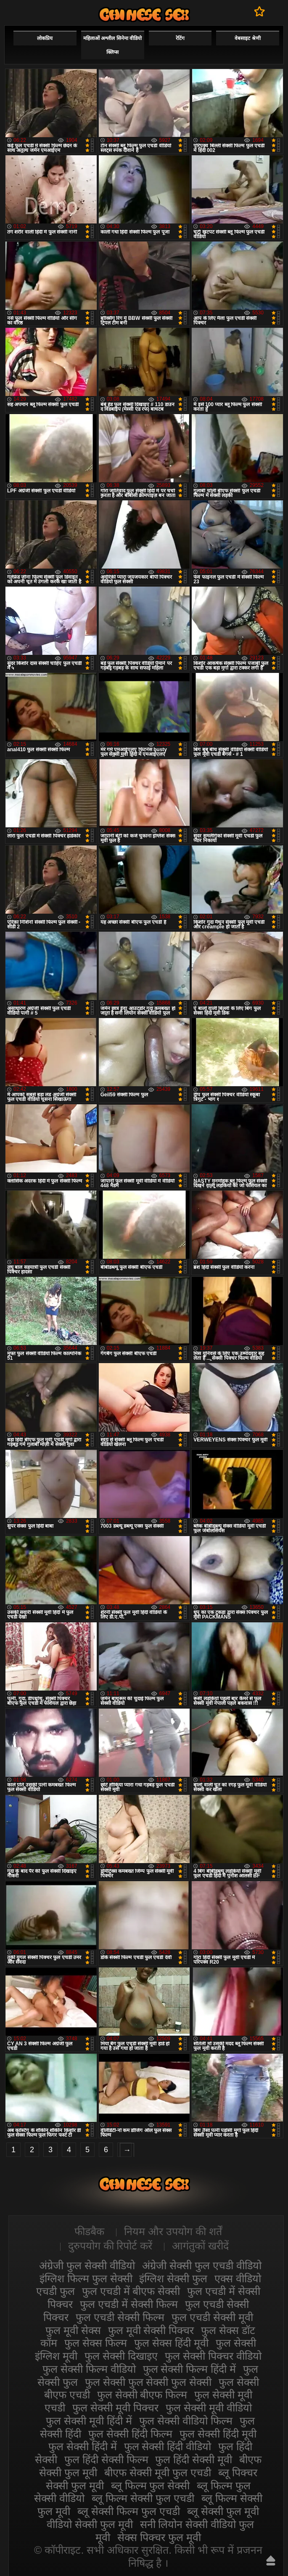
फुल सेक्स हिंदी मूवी (171, 2343)
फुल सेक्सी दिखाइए (121, 2356)
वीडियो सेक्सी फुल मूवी (90, 2524)
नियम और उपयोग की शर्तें (173, 2231)
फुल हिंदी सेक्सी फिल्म (106, 2459)
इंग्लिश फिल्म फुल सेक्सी (86, 2278)
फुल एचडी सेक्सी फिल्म (120, 2317)
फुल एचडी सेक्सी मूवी (212, 2317)
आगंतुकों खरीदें (200, 2246)
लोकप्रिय (45, 38)
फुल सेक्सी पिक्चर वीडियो (213, 2356)
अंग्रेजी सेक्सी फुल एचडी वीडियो (202, 2265)
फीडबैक (89, 2231)
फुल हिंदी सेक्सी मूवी (193, 2459)
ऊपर (270, 2560)
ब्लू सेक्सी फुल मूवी (223, 2511)
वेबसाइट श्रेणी (247, 38)
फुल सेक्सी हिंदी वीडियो (167, 2446)
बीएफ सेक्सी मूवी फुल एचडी (157, 2472)
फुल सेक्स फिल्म (95, 2343)
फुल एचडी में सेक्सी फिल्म (129, 2304)
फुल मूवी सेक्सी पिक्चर (151, 2330)
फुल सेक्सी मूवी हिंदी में (89, 2421)
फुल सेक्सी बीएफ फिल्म (142, 2395)
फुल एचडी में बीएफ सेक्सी (131, 2291)
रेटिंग (180, 38)
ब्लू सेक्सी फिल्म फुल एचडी (128, 2511)
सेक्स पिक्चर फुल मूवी (159, 2537)
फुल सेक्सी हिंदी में (82, 2446)
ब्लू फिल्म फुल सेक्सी (150, 2485)
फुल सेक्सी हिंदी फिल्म (130, 2434)
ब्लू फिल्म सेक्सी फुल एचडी (143, 2498)
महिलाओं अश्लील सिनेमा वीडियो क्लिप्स (112, 45)
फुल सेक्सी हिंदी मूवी (218, 2434)
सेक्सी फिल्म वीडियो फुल (144, 14)
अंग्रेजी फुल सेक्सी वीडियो (87, 2265)
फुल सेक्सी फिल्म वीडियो (89, 2369)
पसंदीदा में (259, 11)
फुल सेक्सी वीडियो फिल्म (186, 2421)
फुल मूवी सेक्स (73, 2330)
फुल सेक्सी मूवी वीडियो (209, 2408)
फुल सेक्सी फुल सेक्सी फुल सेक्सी (148, 2382)
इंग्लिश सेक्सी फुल (173, 2278)
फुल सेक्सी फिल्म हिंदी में (189, 2369)
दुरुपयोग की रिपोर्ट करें (110, 2246)
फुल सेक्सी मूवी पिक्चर (115, 2408)
